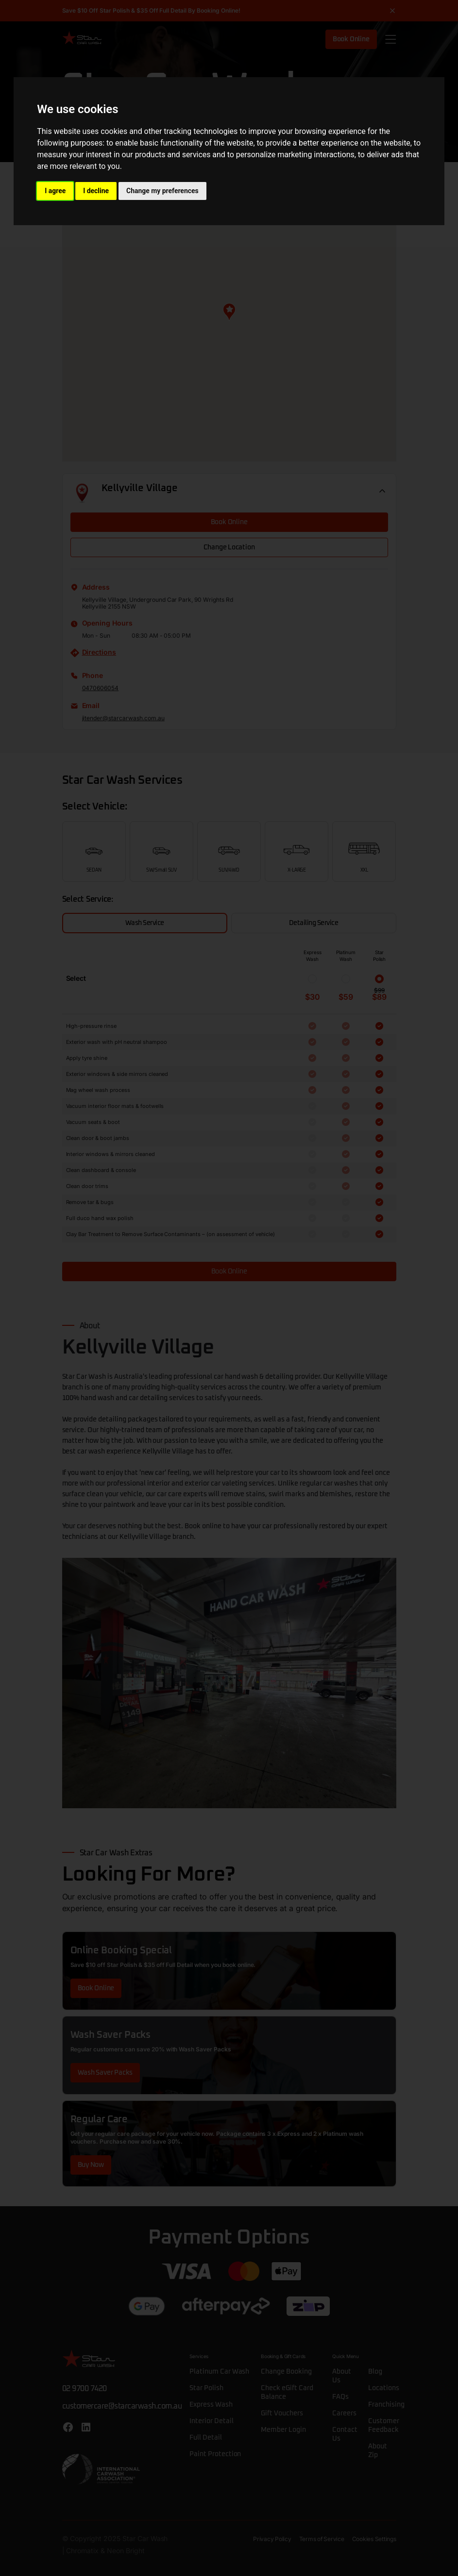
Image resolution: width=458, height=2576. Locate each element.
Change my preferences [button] (162, 191)
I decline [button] (96, 191)
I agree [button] (55, 191)
